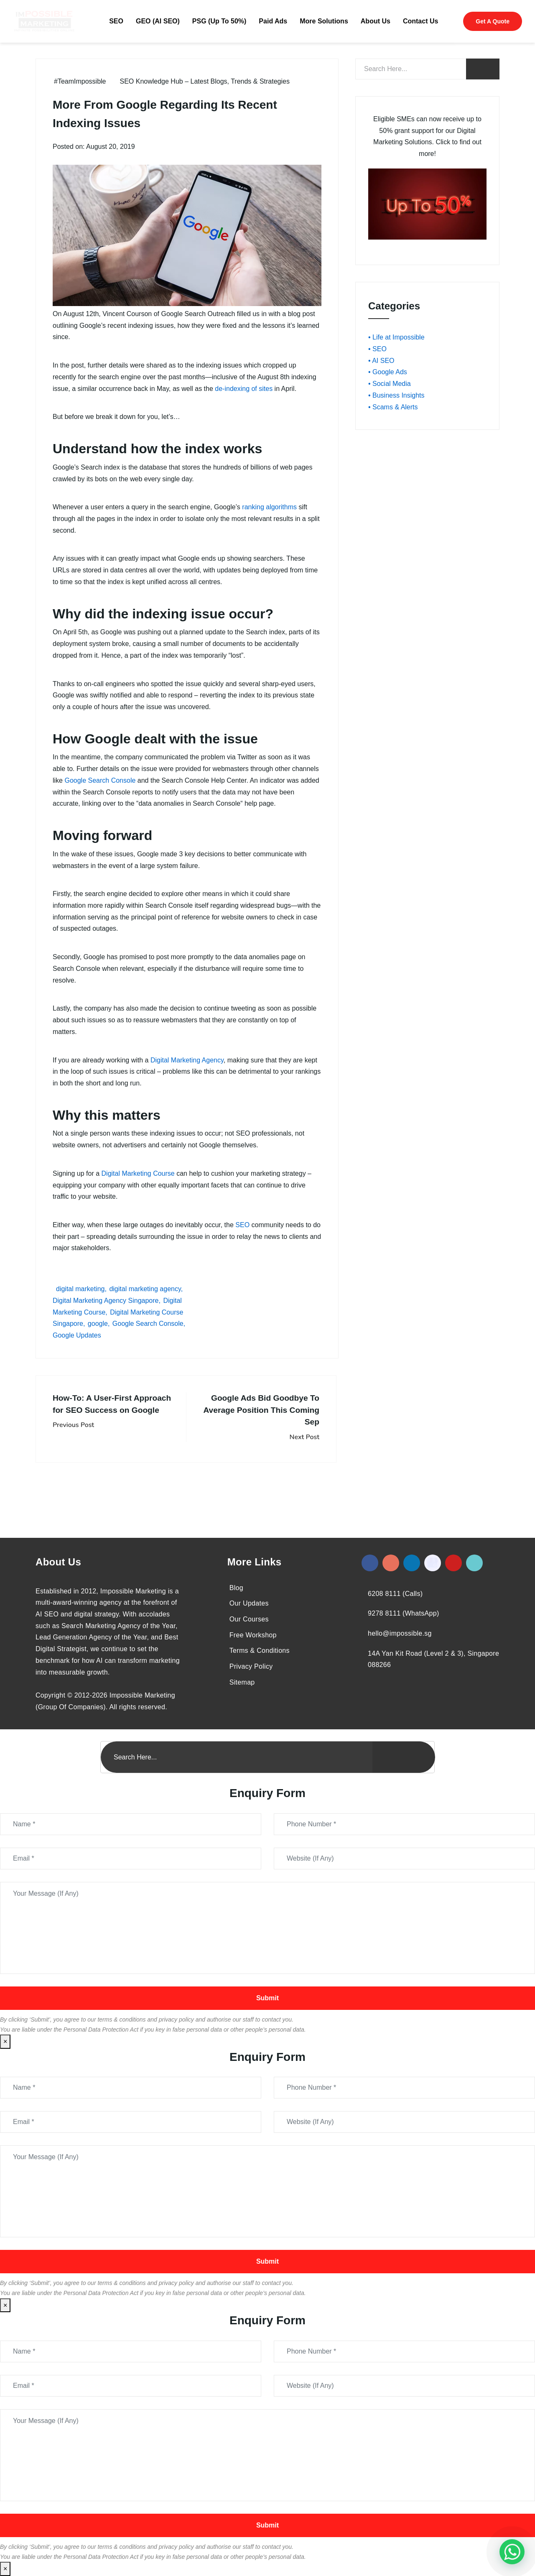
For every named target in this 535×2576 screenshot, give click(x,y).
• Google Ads (387, 371)
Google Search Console (99, 780)
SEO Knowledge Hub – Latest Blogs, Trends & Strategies (205, 81)
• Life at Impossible (396, 337)
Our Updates (249, 1603)
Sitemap (242, 1682)
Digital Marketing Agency (187, 1060)
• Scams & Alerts (393, 407)
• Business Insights (396, 395)
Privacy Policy (251, 1666)
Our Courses (249, 1619)
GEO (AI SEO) (158, 21)
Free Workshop (253, 1635)
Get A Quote (493, 21)
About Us (375, 21)
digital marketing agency (145, 1288)
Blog (236, 1587)
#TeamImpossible (80, 81)
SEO (116, 21)
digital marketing (80, 1288)
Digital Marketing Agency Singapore (105, 1300)
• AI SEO (381, 360)
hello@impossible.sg (400, 1633)
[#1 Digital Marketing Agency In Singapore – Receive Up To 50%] (512, 2551)
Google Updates (77, 1335)
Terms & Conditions (259, 1650)
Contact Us (420, 21)
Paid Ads (273, 21)
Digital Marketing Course (138, 1173)
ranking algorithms (269, 507)
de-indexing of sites (244, 388)
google (98, 1323)
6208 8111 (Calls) (395, 1593)
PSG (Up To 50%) (219, 21)
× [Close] (5, 2041)
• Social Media (389, 383)
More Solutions (324, 21)
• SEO (377, 348)
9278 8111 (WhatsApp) (403, 1613)
